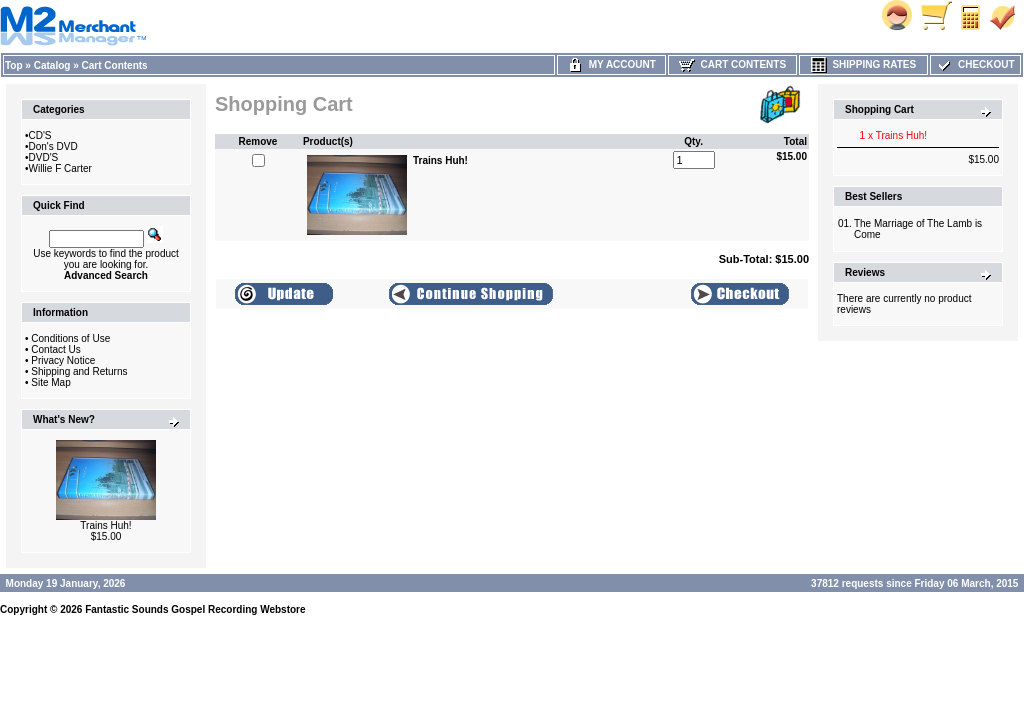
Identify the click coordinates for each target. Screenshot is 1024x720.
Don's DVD (53, 146)
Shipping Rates (863, 64)
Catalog (52, 65)
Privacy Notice (63, 360)
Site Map (50, 382)
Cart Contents (115, 65)
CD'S (40, 135)
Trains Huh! (105, 525)
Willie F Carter (60, 168)
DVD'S (44, 157)
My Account (611, 64)
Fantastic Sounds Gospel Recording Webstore (195, 609)
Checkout (975, 64)
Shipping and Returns (79, 371)
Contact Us (55, 349)
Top (14, 65)
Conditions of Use (70, 338)
